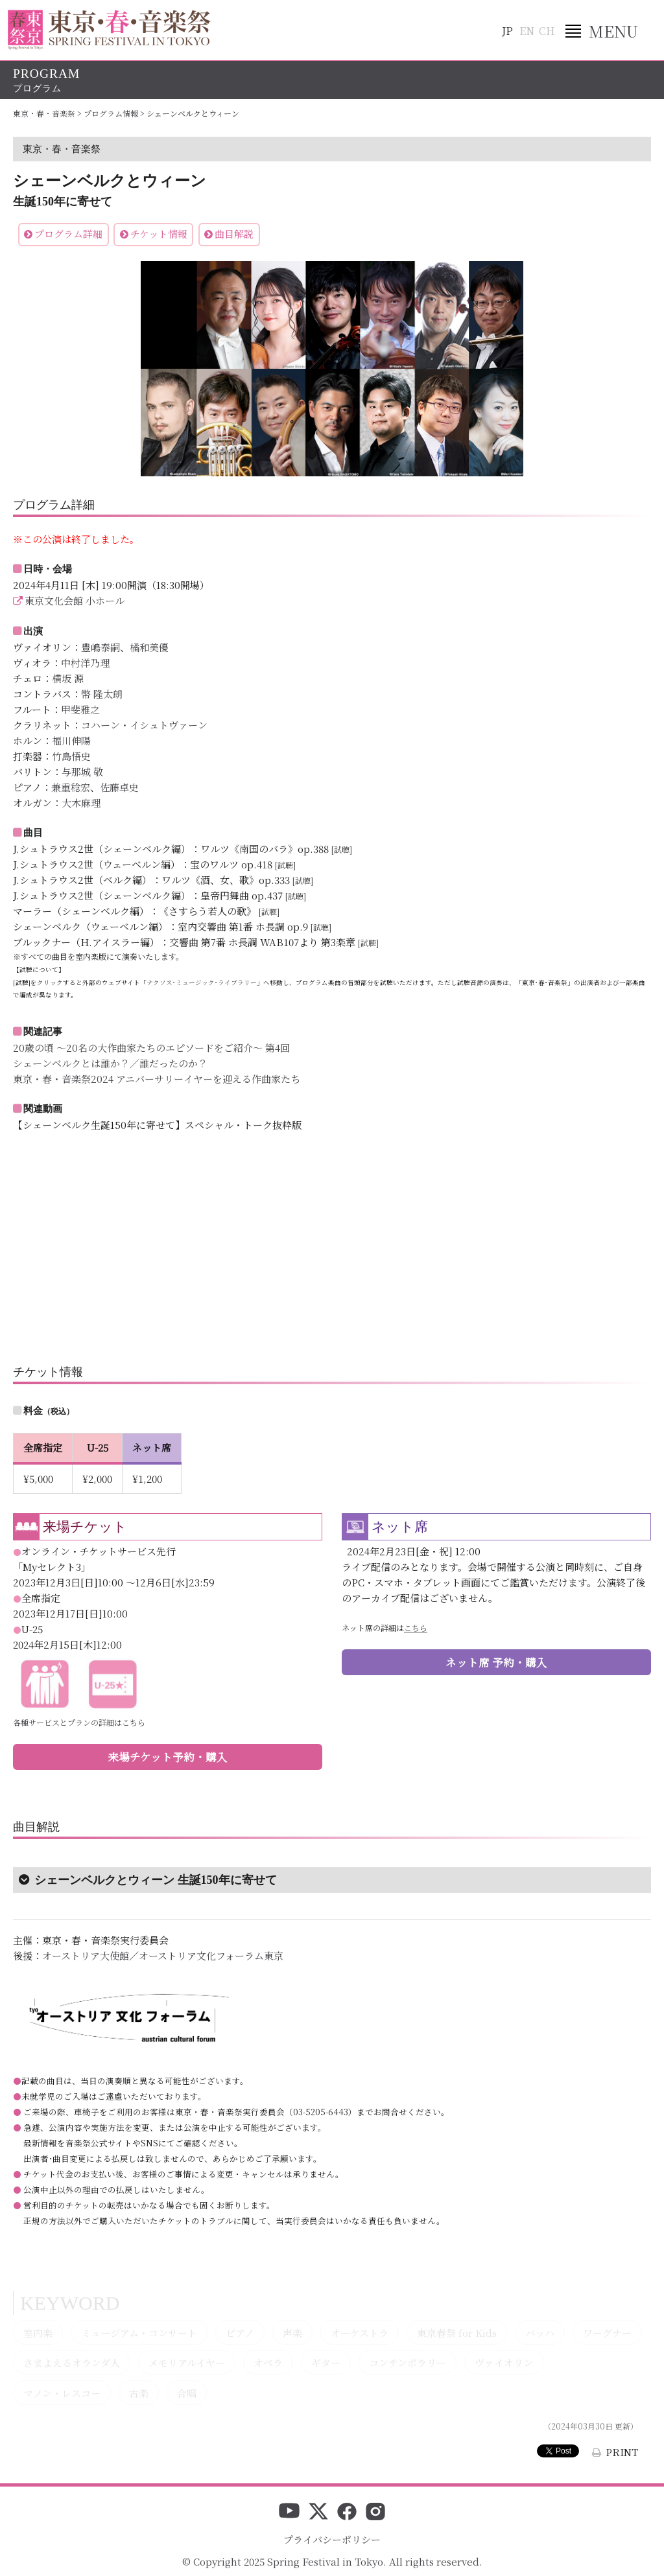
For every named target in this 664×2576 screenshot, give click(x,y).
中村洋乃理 (85, 662)
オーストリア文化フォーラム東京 (211, 1955)
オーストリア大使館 (85, 1955)
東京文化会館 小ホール (74, 600)
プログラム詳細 (68, 233)
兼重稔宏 (70, 787)
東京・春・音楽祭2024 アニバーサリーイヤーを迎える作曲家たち (156, 1078)
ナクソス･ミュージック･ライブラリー (202, 982)
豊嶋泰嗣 (100, 647)
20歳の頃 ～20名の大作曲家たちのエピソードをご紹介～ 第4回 (151, 1047)
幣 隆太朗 (102, 694)
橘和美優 (149, 647)
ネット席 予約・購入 (496, 1662)
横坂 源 (68, 678)
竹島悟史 (71, 756)
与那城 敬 (82, 771)
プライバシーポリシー (332, 2539)
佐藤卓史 (119, 787)
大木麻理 (81, 802)
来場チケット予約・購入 (168, 1757)
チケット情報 (158, 233)
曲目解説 (234, 233)
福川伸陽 (71, 740)
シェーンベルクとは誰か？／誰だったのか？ (110, 1063)
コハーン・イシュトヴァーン (144, 725)
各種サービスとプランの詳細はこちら (79, 1722)
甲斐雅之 (80, 709)
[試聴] (341, 849)
